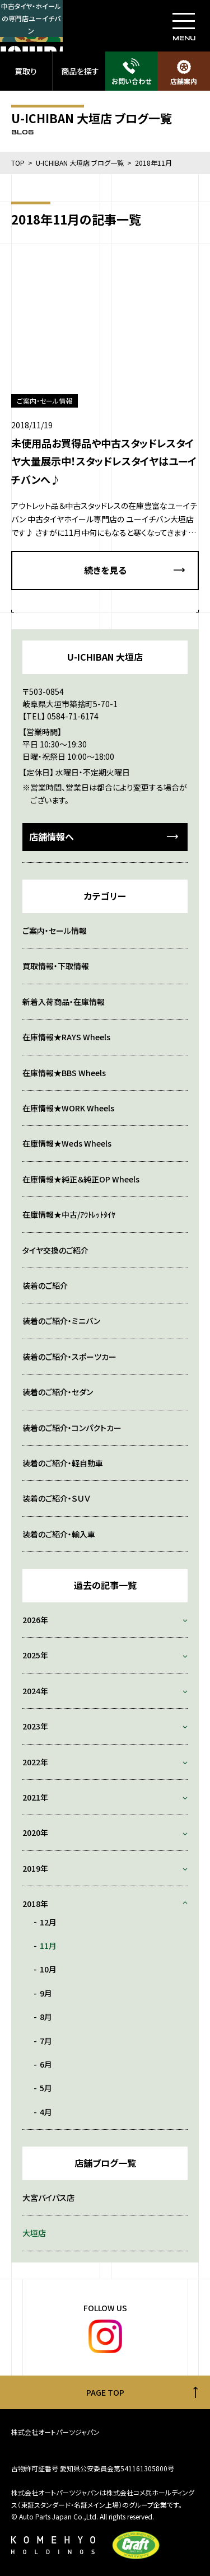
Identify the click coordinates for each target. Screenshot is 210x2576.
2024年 (35, 1690)
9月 (46, 1993)
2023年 (35, 1726)
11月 (48, 1945)
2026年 (35, 1619)
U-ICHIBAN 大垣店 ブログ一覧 (80, 162)
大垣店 (34, 2232)
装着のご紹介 (45, 1285)
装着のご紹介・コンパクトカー (72, 1427)
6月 (46, 2064)
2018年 (35, 1903)
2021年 (35, 1797)
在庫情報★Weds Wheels (66, 1143)
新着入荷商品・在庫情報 (63, 1001)
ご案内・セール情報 (54, 930)
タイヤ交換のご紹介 (55, 1250)
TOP (18, 162)
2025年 (35, 1655)
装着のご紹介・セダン (57, 1391)
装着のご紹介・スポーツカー (69, 1356)
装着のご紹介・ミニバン (61, 1320)
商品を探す (80, 71)
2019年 (35, 1868)
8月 (46, 2016)
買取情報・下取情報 (55, 965)
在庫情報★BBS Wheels (64, 1072)
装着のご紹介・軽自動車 (62, 1463)
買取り (26, 71)
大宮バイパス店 (48, 2197)
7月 (46, 2040)
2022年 (35, 1762)
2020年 (35, 1832)
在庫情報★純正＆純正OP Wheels (80, 1179)
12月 (48, 1922)
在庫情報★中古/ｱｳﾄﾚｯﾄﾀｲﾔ (68, 1214)
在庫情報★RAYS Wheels (66, 1036)
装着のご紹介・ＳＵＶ (56, 1498)
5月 (46, 2087)
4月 (46, 2111)
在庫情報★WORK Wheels (68, 1108)
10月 (48, 1969)
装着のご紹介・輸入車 (58, 1534)
